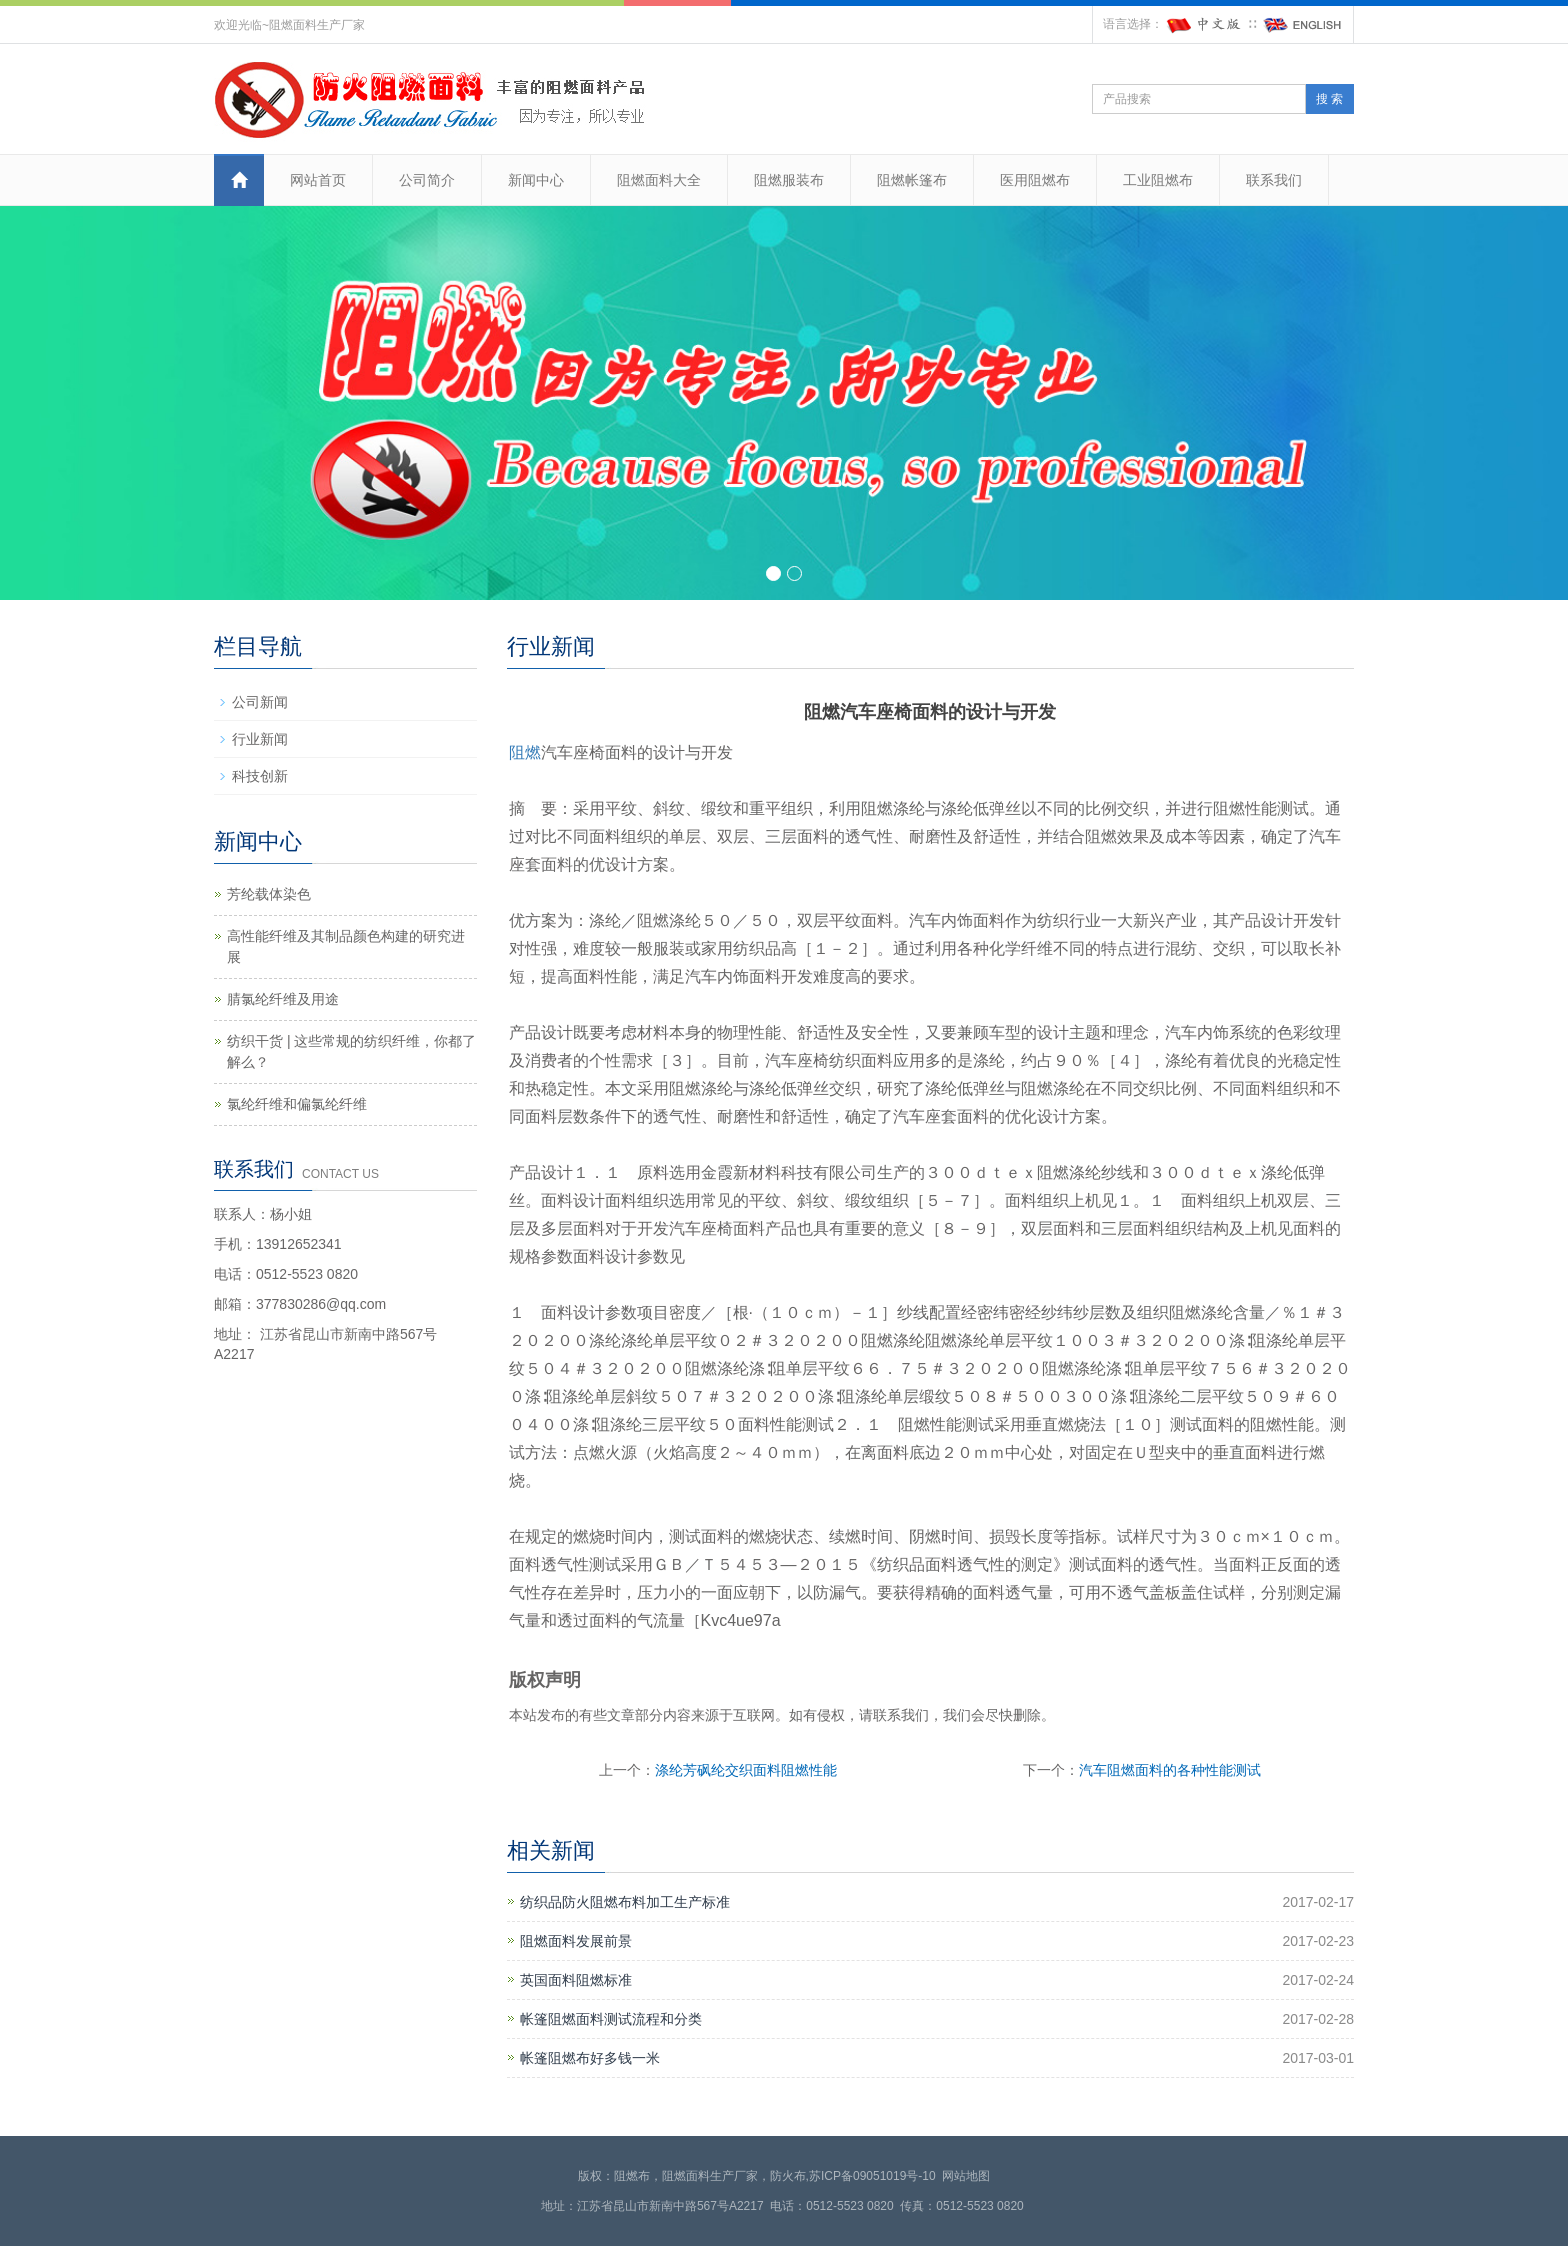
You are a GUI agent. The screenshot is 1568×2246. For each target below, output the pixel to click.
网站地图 (966, 2176)
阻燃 (525, 752)
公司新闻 (260, 702)
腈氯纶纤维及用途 (283, 999)
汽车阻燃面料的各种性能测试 (1170, 1770)
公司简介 (427, 180)
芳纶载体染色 (269, 894)
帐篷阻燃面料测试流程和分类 (611, 2019)
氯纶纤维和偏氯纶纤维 (297, 1104)
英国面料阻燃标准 (576, 1980)
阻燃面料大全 (659, 180)
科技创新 (260, 776)
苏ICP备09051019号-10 (872, 2176)
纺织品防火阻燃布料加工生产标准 (625, 1902)
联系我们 (1274, 180)
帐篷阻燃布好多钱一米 (590, 2058)
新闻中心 (536, 180)
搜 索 (1329, 99)
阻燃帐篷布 (912, 180)
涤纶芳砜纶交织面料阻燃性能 (746, 1770)
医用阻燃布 (1035, 180)
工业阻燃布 (1158, 180)
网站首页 (318, 180)
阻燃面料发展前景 (576, 1941)
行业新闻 (260, 739)
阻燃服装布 (789, 180)
